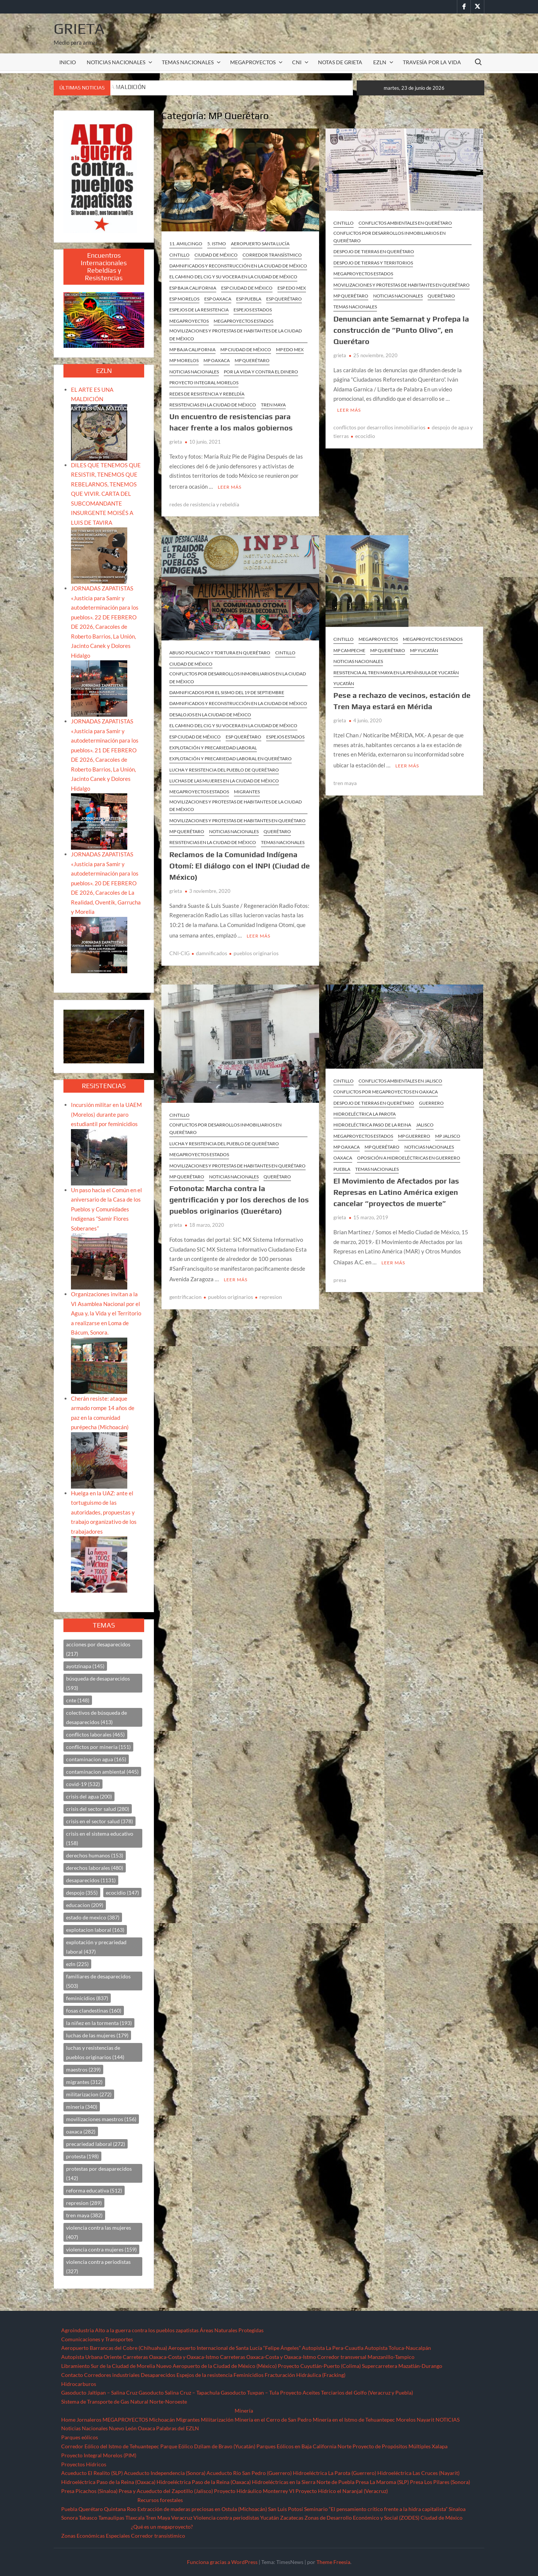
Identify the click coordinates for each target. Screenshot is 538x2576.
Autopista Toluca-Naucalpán (398, 2348)
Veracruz (181, 2517)
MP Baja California (192, 349)
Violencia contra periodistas (226, 2517)
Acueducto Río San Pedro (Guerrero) (249, 2473)
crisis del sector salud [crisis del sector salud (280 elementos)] (97, 1809)
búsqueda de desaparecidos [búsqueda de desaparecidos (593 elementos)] (98, 1683)
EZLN (379, 62)
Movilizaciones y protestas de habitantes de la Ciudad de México (235, 334)
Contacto (72, 2375)
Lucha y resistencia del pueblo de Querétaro (224, 769)
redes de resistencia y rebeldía (204, 503)
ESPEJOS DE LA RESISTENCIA (199, 310)
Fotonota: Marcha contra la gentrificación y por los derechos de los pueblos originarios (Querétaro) (239, 1197)
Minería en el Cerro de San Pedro (273, 2419)
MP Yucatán (424, 649)
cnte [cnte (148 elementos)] (77, 1700)
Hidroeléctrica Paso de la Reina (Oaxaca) (108, 2482)
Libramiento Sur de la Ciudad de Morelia (108, 2366)
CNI (296, 62)
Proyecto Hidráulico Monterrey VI (254, 2491)
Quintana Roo (120, 2509)
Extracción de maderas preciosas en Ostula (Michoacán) (202, 2509)
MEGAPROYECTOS (253, 62)
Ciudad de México (216, 255)
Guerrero (431, 1101)
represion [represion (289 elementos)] (84, 2203)
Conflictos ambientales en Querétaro (405, 223)
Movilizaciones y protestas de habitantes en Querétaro (401, 285)
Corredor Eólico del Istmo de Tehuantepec (110, 2446)
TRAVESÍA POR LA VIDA (432, 62)
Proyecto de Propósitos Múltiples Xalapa (400, 2446)
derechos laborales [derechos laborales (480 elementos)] (94, 1868)
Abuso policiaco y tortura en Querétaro (219, 651)
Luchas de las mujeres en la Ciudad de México (224, 779)
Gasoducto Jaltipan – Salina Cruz (99, 2392)
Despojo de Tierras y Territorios (373, 263)
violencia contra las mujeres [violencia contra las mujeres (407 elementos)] (98, 2232)
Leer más (229, 486)
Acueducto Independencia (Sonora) (164, 2473)
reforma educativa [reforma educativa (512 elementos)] (94, 2190)
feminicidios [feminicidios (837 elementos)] (87, 1998)
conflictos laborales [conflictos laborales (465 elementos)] (95, 1734)
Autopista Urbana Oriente (91, 2357)
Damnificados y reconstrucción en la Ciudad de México (238, 266)
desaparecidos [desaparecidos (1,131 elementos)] (91, 1880)
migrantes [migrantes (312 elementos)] (84, 2082)
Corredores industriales (112, 2375)
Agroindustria (77, 2330)
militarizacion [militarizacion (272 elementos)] (89, 2094)
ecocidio (365, 435)
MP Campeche (349, 649)
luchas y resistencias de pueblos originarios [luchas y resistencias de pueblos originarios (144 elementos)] (95, 2052)
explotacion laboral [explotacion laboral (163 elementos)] (95, 1930)
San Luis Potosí (285, 2509)
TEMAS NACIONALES (188, 62)
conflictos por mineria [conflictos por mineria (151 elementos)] (98, 1747)
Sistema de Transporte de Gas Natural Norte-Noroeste (124, 2401)
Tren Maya (273, 405)
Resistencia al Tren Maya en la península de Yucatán (396, 671)
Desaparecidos (158, 2375)
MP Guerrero (414, 1134)
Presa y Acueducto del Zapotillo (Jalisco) (166, 2491)
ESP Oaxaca (217, 299)
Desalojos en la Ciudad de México (210, 713)
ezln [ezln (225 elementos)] (77, 1964)
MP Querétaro (252, 360)
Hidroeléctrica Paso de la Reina (372, 1122)
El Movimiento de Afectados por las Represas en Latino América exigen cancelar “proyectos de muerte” (396, 1189)
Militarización (217, 2419)
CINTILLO (179, 255)
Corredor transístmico (272, 255)
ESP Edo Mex (291, 288)
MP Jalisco (447, 1134)
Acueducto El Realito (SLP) (92, 2473)
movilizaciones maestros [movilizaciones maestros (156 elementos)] (101, 2119)
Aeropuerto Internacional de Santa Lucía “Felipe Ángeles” (234, 2348)
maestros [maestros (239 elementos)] (83, 2069)
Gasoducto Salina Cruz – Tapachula (179, 2392)
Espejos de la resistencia (204, 2375)
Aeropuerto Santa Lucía (260, 243)
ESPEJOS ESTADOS (253, 310)
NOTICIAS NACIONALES (116, 62)
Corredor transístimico (158, 2535)
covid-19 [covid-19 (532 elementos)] (83, 1784)
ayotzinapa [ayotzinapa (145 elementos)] (85, 1666)
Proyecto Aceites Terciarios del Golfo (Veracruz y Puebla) (346, 2392)
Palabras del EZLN (177, 2428)
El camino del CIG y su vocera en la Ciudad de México (233, 276)
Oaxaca (342, 1155)
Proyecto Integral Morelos (203, 382)
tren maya (345, 781)
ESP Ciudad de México (247, 288)
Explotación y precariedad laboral (213, 746)
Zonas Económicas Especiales (95, 2535)
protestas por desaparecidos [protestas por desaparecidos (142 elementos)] (99, 2173)
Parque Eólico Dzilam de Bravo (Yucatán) (207, 2446)
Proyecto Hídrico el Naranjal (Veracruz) (341, 2491)
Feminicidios (249, 2375)
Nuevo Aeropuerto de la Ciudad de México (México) (216, 2366)
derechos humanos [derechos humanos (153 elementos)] (94, 1855)
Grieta (79, 28)
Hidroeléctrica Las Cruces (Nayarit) (418, 2473)
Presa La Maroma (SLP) (382, 2482)
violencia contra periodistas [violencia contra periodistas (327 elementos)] (98, 2266)
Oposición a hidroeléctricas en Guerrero (408, 1155)
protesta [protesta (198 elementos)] (82, 2156)
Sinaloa (457, 2509)
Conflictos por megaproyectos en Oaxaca (385, 1089)
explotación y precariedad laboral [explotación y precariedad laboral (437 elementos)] (96, 1947)
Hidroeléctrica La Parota (364, 1111)
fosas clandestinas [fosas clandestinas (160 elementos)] (93, 2010)
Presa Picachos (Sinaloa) (89, 2491)
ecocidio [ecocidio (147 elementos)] (122, 1892)
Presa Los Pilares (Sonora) (440, 2482)
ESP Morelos (184, 299)
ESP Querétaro (284, 299)
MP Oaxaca (216, 360)
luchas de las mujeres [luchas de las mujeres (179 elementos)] (97, 2035)
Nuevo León (123, 2428)
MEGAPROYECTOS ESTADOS (243, 321)
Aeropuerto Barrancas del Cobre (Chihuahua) (114, 2348)
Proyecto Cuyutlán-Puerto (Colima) (319, 2366)
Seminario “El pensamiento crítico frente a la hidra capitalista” (376, 2509)
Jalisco (425, 1122)
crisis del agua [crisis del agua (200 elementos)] (89, 1796)
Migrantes (247, 790)
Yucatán (343, 682)
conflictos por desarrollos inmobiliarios (379, 426)
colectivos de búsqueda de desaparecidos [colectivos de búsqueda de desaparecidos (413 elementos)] (96, 1717)
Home (68, 2419)
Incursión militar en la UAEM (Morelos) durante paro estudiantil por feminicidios (106, 1114)
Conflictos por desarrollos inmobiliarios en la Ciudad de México (237, 676)
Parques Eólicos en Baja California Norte (303, 2446)
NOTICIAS (448, 2419)
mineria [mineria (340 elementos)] (81, 2106)
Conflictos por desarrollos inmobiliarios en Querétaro (389, 236)
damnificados (211, 951)
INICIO (67, 62)
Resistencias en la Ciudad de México (212, 405)
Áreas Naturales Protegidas (232, 2330)
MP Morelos (184, 360)
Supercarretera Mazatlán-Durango (402, 2366)
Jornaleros (89, 2419)
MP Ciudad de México (245, 349)
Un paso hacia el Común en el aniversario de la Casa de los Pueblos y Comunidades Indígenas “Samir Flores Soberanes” (106, 1209)
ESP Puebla (248, 299)
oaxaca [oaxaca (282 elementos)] (80, 2131)
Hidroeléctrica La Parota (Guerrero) (334, 2473)
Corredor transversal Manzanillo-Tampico (365, 2357)
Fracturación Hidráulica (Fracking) (305, 2375)
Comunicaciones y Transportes (97, 2339)
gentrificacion (185, 1293)
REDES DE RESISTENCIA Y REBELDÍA (206, 394)
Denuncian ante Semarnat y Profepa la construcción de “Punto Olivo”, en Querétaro (401, 330)
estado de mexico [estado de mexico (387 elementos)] (92, 1917)
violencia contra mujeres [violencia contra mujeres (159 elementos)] (101, 2249)
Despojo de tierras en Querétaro (373, 251)
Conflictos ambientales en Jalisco (400, 1078)
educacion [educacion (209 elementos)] (84, 1905)
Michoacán (162, 2419)
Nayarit (425, 2419)
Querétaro (441, 296)
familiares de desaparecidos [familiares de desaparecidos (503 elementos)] (98, 1981)
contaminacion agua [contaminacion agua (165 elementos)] (96, 1759)
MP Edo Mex (290, 349)
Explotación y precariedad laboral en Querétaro (230, 757)
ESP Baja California (192, 288)
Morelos (406, 2419)
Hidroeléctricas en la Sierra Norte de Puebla (303, 2482)
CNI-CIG (179, 951)
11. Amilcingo (185, 243)
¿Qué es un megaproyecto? (162, 2526)
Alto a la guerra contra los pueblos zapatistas (147, 2330)
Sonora (69, 2517)
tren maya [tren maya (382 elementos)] (84, 2215)
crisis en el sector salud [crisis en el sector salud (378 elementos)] (99, 1821)
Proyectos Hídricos (83, 2464)
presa (339, 1276)
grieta (175, 442)
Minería (244, 2410)
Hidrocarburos (78, 2384)
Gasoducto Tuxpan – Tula (250, 2392)
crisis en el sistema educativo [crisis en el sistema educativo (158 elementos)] (99, 1838)
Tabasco (88, 2517)
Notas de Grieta (340, 62)
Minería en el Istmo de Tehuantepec (354, 2419)
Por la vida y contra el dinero (261, 371)
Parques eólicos (79, 2437)
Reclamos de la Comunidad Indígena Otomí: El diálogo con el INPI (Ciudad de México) (239, 864)
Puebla (341, 1167)
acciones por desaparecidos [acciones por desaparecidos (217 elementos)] (98, 1649)
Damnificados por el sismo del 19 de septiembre (226, 691)
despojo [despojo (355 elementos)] (82, 1892)
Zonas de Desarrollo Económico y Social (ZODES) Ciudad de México (383, 2517)
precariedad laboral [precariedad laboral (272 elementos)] (95, 2144)
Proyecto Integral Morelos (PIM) (98, 2455)
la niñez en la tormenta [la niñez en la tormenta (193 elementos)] (99, 2023)
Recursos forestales (160, 2500)
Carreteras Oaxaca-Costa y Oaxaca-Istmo (171, 2357)
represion (270, 1293)
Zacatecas (291, 2517)
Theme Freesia (333, 2562)
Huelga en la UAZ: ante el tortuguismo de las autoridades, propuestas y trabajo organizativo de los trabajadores (104, 1512)
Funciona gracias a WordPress (222, 2562)
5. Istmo (216, 243)
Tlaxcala (135, 2517)
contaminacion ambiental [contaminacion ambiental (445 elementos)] (102, 1771)
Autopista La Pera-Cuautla (332, 2348)
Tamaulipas (111, 2517)
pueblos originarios (256, 951)
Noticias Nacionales (84, 2428)
